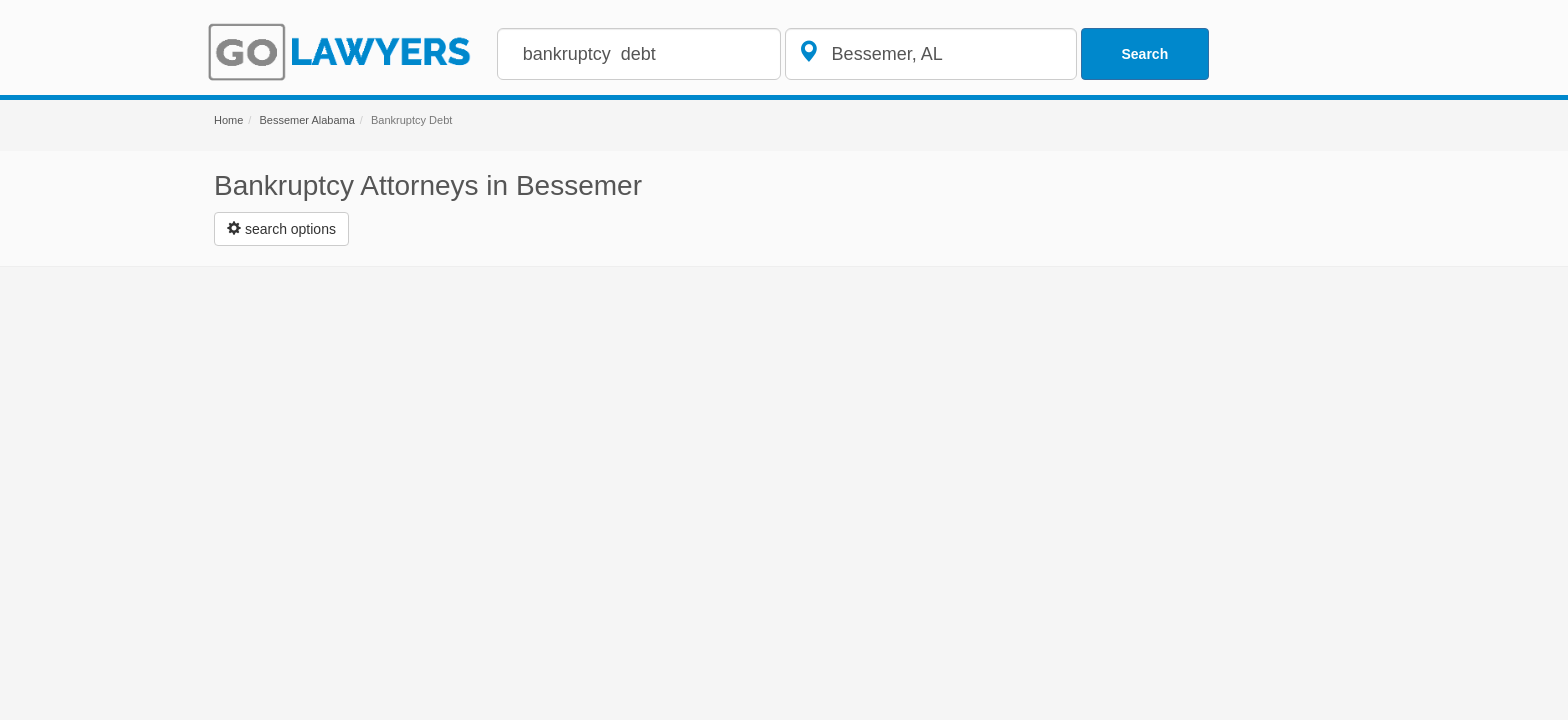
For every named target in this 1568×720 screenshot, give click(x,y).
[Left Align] (281, 229)
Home (228, 120)
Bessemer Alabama (306, 120)
